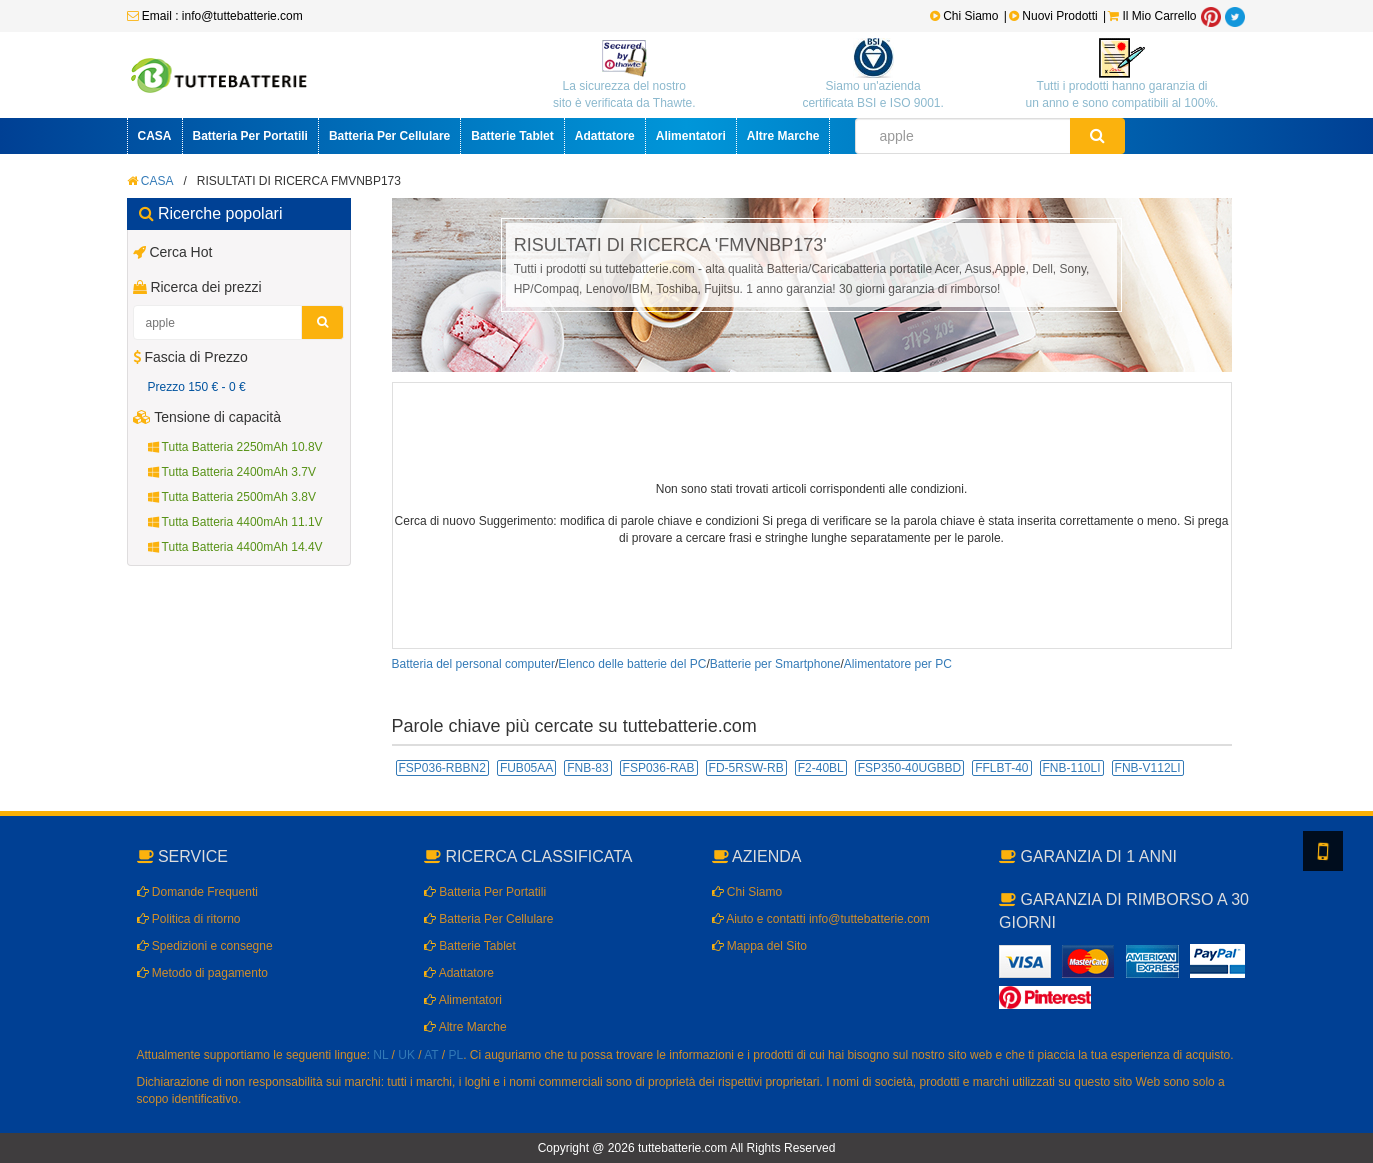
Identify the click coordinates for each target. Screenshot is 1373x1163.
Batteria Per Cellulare (389, 136)
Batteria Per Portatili (250, 136)
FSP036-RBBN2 (442, 768)
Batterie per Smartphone (775, 664)
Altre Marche (783, 136)
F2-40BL (821, 768)
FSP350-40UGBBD (909, 768)
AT (431, 1055)
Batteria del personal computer (473, 664)
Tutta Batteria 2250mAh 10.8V (235, 447)
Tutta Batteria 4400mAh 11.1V (235, 522)
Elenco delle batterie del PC (632, 664)
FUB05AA (526, 768)
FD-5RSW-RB (746, 768)
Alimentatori (691, 136)
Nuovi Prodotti (1055, 16)
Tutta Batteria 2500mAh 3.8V (232, 497)
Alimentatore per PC (898, 664)
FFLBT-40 (1001, 768)
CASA (155, 136)
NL (380, 1055)
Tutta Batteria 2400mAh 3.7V (232, 472)
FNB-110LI (1072, 768)
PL (456, 1055)
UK (406, 1055)
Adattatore (605, 136)
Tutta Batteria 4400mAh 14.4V (235, 547)
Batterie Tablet (512, 136)
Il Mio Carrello (1152, 16)
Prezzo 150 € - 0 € (197, 387)
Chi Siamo (964, 16)
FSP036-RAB (659, 768)
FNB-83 (587, 768)
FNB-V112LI (1148, 768)
